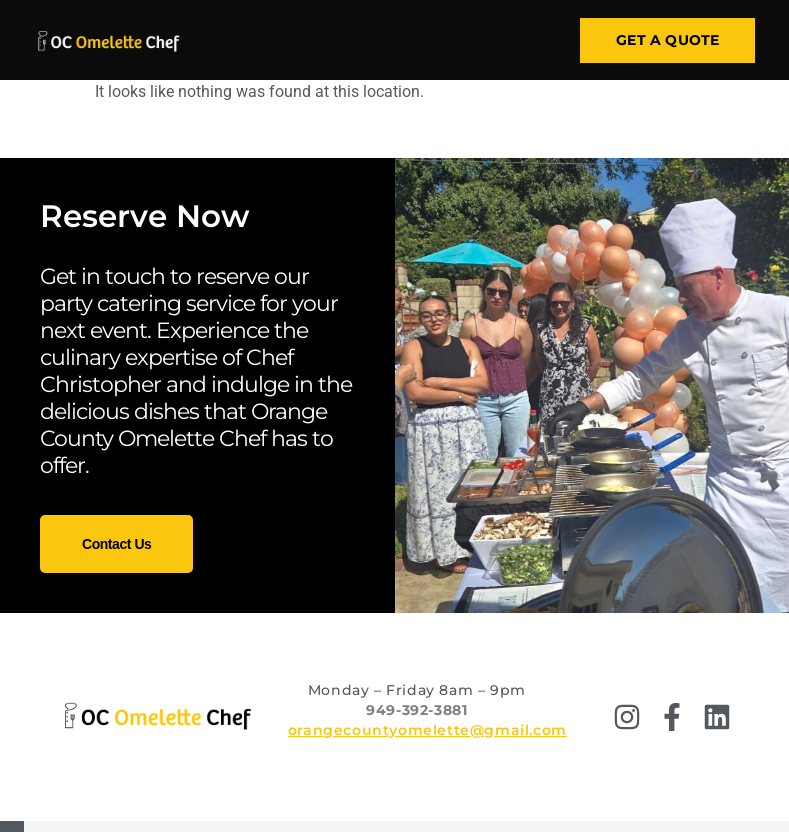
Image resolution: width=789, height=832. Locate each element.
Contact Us (116, 544)
